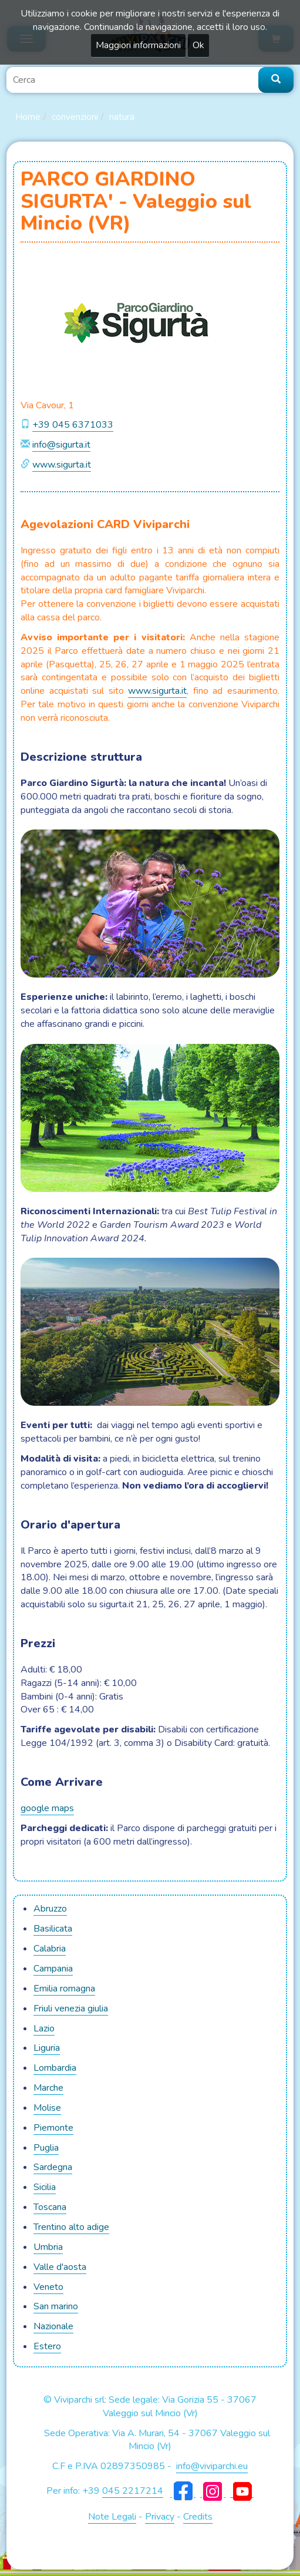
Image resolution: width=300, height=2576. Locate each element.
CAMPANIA (53, 1968)
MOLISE (47, 2107)
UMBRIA (48, 2247)
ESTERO (47, 2346)
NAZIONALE (53, 2326)
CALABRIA (49, 1948)
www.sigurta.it (61, 464)
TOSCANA (49, 2207)
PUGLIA (46, 2147)
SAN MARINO (55, 2306)
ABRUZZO (50, 1908)
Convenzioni (75, 116)
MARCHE (48, 2087)
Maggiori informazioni (138, 45)
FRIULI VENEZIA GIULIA (70, 2008)
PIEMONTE (53, 2127)
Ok (198, 45)
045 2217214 (132, 2490)
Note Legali (112, 2516)
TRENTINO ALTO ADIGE (71, 2227)
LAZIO (44, 2028)
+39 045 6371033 (72, 424)
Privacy (159, 2516)
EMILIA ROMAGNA (64, 1988)
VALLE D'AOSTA (59, 2267)
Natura (121, 116)
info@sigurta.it (61, 444)
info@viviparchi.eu (212, 2466)
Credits (198, 2516)
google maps (47, 1808)
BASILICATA (52, 1928)
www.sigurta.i (155, 690)
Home (28, 116)
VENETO (48, 2287)
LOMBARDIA (54, 2067)
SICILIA (44, 2187)
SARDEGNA (52, 2167)
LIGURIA (46, 2047)
